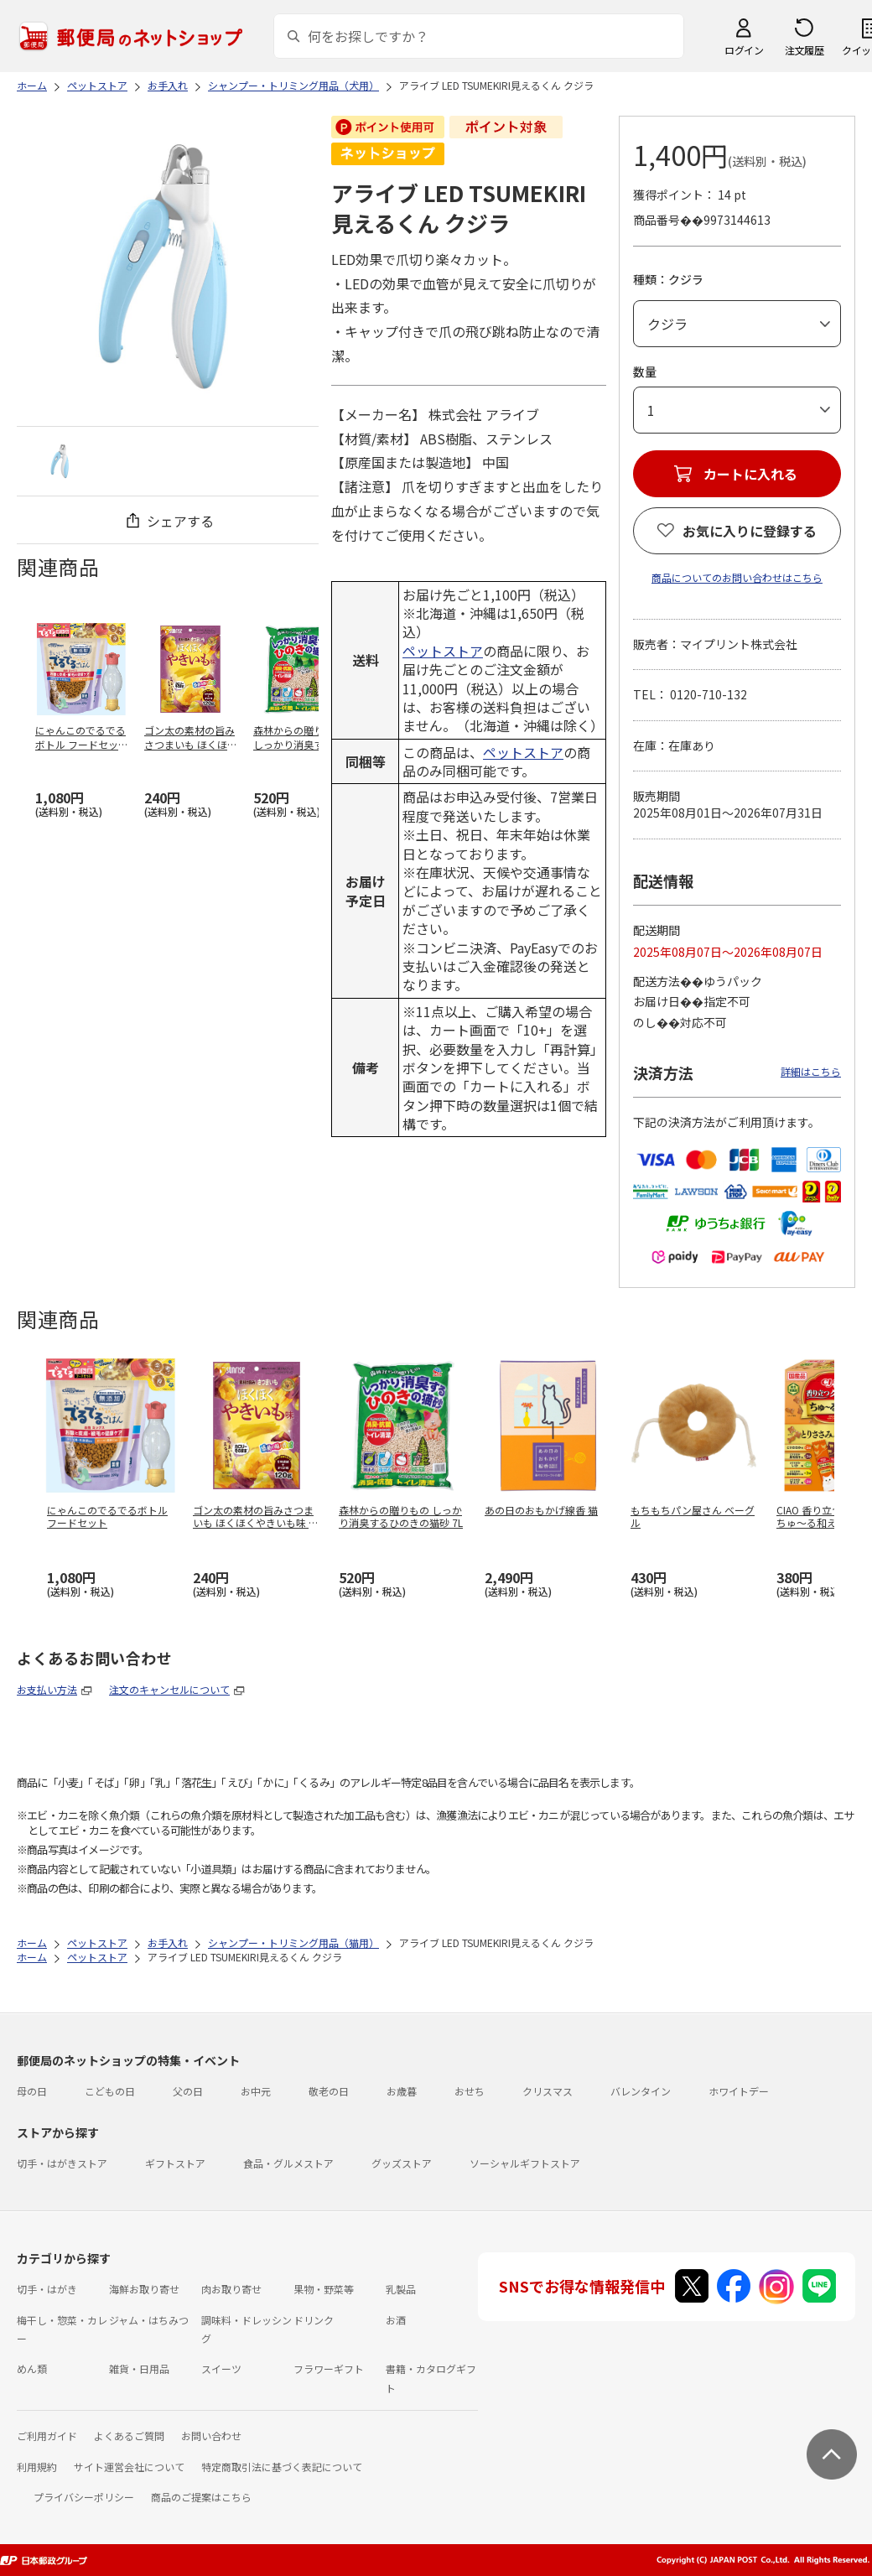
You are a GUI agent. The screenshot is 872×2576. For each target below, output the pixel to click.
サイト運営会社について (129, 2466)
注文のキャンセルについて (169, 1689)
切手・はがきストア (62, 2163)
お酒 (396, 2320)
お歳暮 (402, 2091)
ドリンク (313, 2320)
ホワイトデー (738, 2091)
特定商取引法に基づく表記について (281, 2466)
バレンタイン (640, 2091)
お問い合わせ (211, 2435)
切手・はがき (47, 2289)
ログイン (743, 50)
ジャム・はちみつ (149, 2320)
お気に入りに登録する (750, 531)
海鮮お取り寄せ (144, 2289)
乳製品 (401, 2289)
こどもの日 (110, 2091)
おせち (469, 2091)
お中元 (256, 2091)
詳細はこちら (811, 1071)
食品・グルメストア (288, 2163)
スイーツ (221, 2368)
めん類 (32, 2368)
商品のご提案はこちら (201, 2497)
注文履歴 (804, 50)
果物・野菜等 (323, 2289)
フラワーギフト (328, 2368)
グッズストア (401, 2163)
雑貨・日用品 (139, 2368)
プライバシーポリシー (84, 2497)
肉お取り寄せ (231, 2289)
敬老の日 (329, 2091)
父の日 (188, 2091)
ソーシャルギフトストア (525, 2163)
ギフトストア (175, 2163)
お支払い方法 (47, 1689)
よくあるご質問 (129, 2435)
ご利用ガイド (47, 2435)
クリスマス (547, 2091)
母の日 (32, 2091)
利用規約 (37, 2466)
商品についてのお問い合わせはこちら (737, 577)
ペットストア (442, 651)
